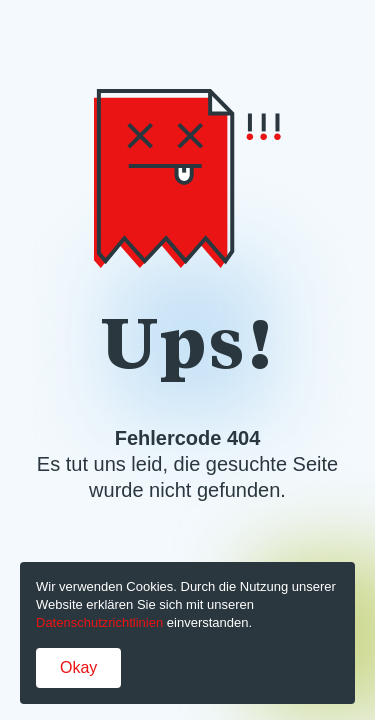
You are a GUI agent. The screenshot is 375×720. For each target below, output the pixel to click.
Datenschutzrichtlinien (99, 622)
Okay (78, 667)
